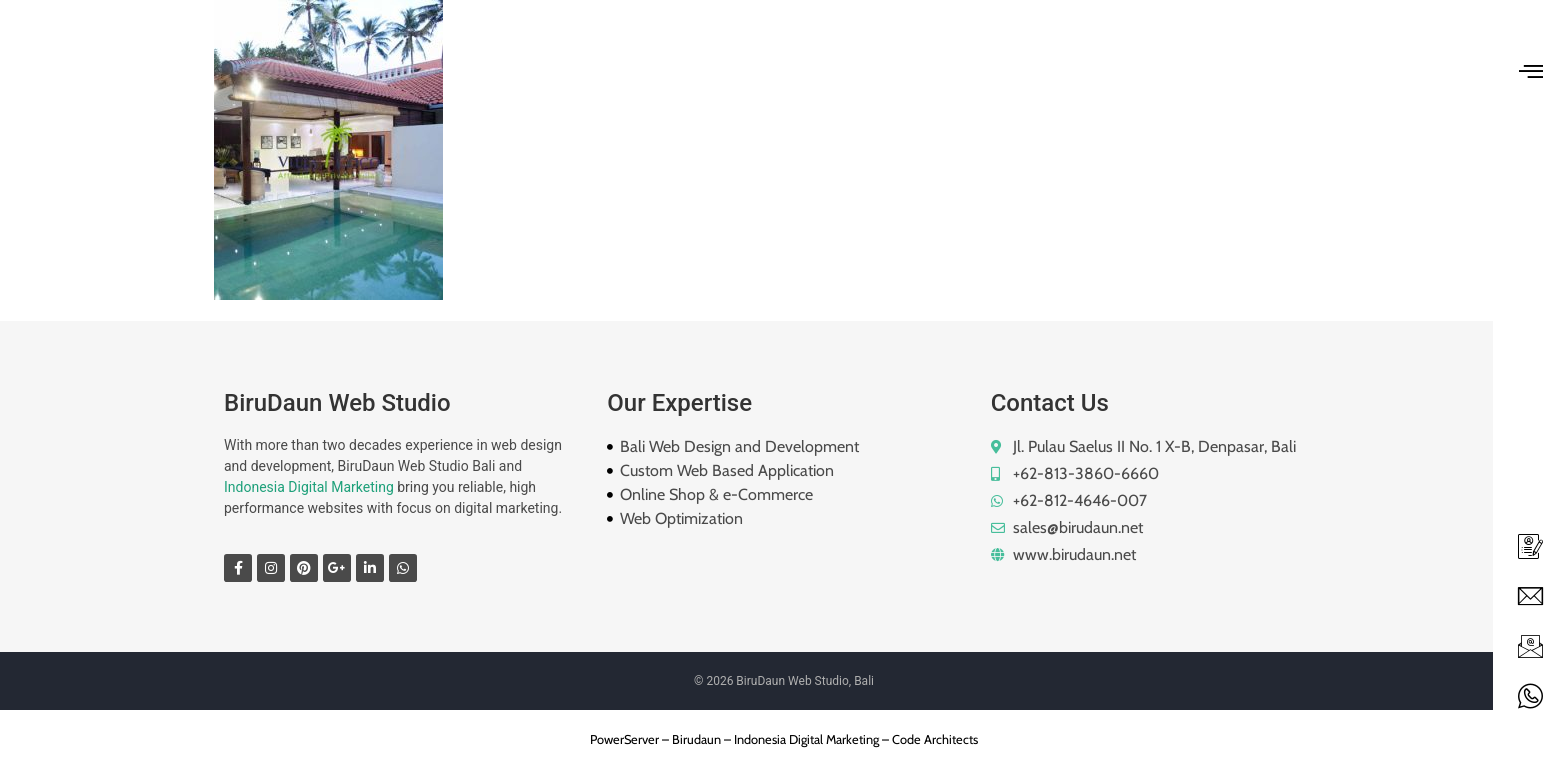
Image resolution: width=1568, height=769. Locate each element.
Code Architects (935, 739)
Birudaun (696, 739)
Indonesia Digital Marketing (309, 487)
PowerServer (624, 739)
